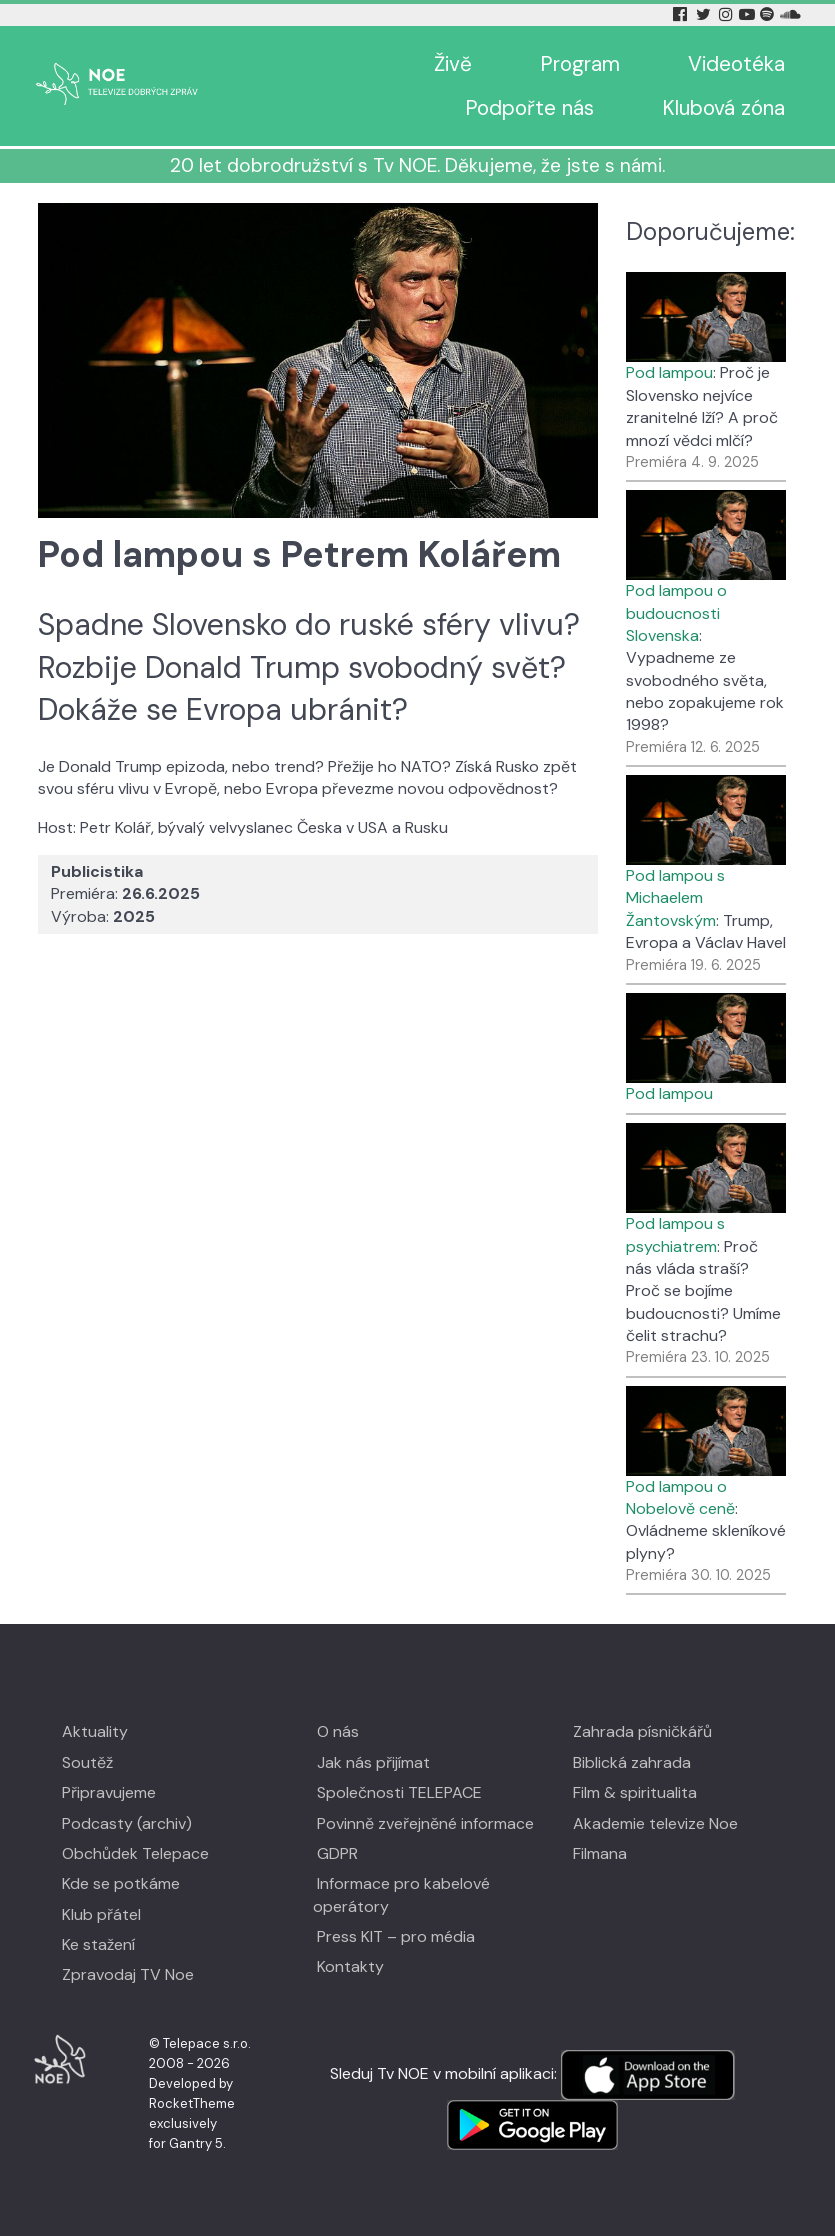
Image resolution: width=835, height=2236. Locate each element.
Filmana (600, 1853)
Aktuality (95, 1731)
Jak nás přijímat (373, 1762)
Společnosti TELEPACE (399, 1792)
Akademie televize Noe (655, 1823)
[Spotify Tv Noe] (769, 14)
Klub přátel (101, 1914)
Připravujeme (109, 1792)
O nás (338, 1731)
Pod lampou (669, 372)
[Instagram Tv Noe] (728, 14)
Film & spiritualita (635, 1792)
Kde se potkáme (121, 1883)
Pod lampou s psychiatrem (675, 1234)
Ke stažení (98, 1944)
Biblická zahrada (632, 1762)
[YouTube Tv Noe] (749, 14)
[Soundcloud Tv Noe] (790, 14)
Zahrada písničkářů (642, 1731)
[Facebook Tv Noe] (682, 14)
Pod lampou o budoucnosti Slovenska (676, 613)
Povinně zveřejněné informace (425, 1823)
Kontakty (350, 1966)
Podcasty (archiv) (127, 1823)
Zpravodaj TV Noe (128, 1974)
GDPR (337, 1853)
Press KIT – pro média (396, 1936)
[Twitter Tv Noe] (705, 14)
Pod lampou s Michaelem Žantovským (675, 898)
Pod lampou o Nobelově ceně (680, 1497)
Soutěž (87, 1762)
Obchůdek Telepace (135, 1853)
